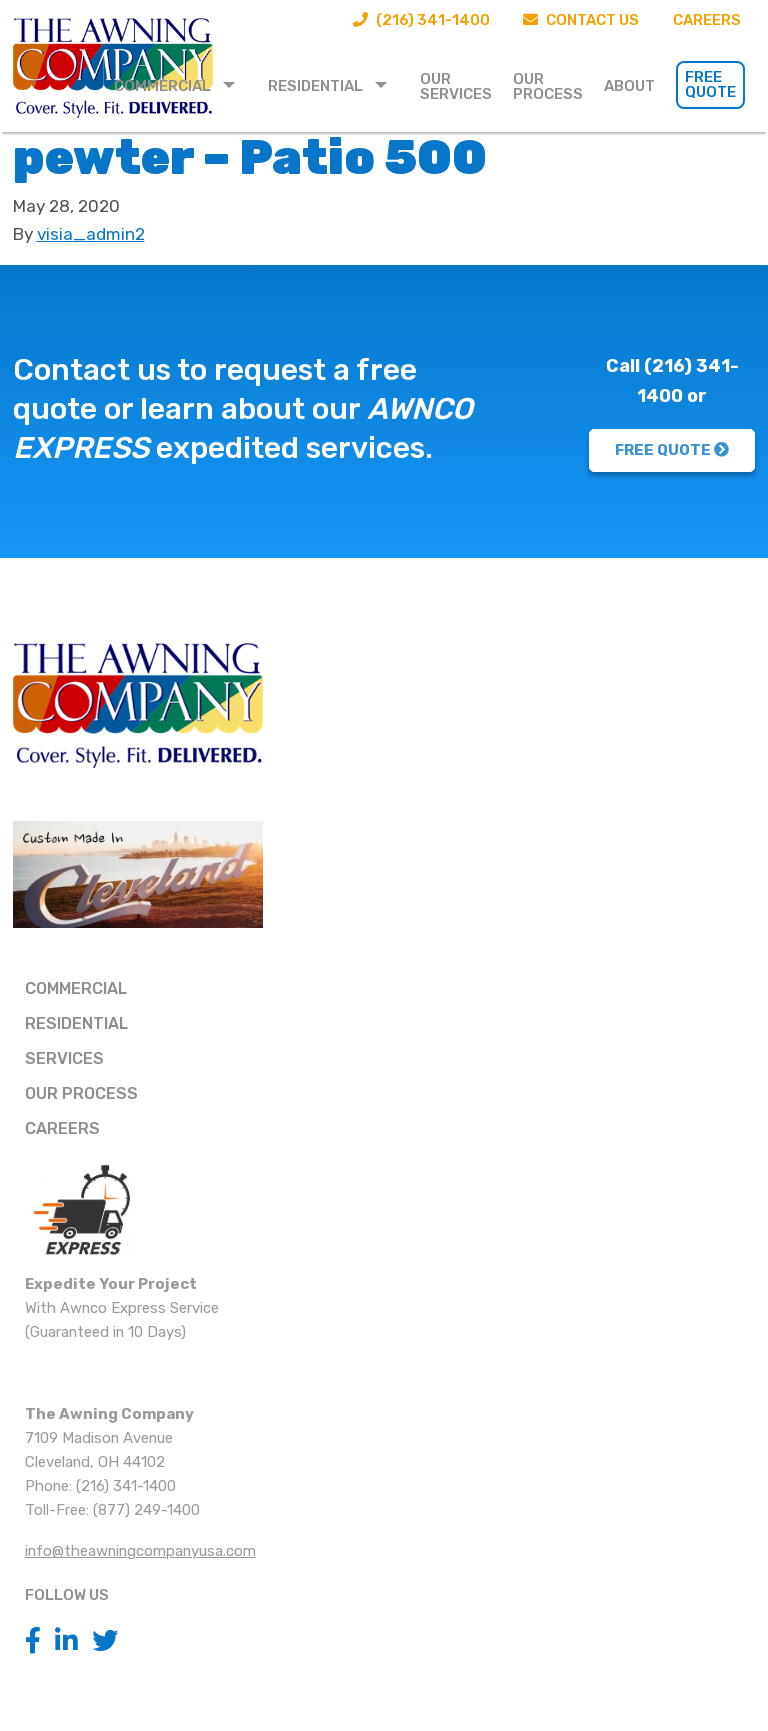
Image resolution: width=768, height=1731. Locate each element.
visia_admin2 (91, 234)
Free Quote (710, 84)
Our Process (548, 86)
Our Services (456, 86)
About (629, 86)
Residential (315, 86)
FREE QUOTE (672, 450)
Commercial (162, 86)
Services (64, 1058)
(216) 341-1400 (420, 20)
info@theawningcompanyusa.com (140, 1551)
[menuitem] (180, 85)
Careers (707, 20)
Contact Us (581, 20)
